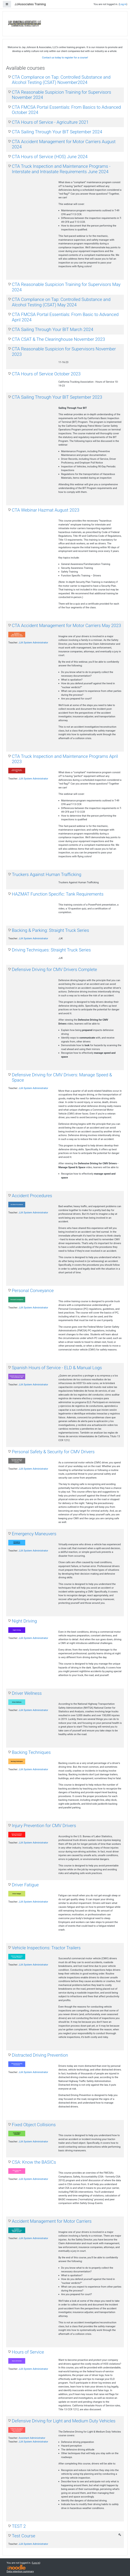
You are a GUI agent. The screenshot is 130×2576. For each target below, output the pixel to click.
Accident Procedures (32, 1195)
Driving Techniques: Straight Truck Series (51, 949)
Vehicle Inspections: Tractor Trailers (46, 1947)
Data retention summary (20, 2571)
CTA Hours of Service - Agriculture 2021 (50, 122)
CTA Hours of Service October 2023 (46, 373)
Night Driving (24, 1621)
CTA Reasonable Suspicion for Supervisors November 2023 (64, 351)
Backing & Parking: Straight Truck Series (50, 930)
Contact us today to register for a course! (65, 57)
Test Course (23, 2535)
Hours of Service (28, 2352)
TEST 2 (19, 2526)
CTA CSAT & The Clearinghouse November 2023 (58, 339)
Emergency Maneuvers (34, 1533)
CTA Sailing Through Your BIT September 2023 (57, 397)
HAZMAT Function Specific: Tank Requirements (57, 894)
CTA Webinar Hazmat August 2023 (45, 510)
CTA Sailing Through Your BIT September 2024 (57, 131)
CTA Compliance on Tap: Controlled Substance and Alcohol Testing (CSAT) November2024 (61, 80)
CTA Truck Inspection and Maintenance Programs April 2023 (65, 759)
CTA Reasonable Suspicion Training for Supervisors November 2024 (61, 95)
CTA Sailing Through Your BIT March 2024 (52, 329)
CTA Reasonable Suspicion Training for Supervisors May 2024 (66, 287)
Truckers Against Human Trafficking (46, 874)
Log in (123, 4)
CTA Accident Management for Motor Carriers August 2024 (64, 144)
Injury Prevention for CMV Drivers (44, 1825)
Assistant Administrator (32, 2437)
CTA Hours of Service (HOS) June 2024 (50, 156)
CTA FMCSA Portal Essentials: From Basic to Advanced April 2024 (65, 317)
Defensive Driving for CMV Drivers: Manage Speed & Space (62, 1077)
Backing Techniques (31, 1752)
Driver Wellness (27, 1693)
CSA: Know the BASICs (34, 2162)
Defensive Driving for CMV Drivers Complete (54, 969)
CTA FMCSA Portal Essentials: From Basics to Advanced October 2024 (66, 110)
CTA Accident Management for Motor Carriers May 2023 (66, 625)
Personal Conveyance (33, 1290)
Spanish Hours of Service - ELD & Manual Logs (57, 1367)
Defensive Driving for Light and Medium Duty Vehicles (63, 2420)
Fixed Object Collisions (34, 2124)
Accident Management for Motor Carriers (52, 2221)
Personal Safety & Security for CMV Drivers (53, 1451)
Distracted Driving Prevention (40, 2055)
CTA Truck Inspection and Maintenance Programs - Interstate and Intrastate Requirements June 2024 (61, 169)
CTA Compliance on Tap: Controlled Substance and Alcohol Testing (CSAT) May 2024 (61, 302)
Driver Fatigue (25, 1884)
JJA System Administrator (33, 642)
